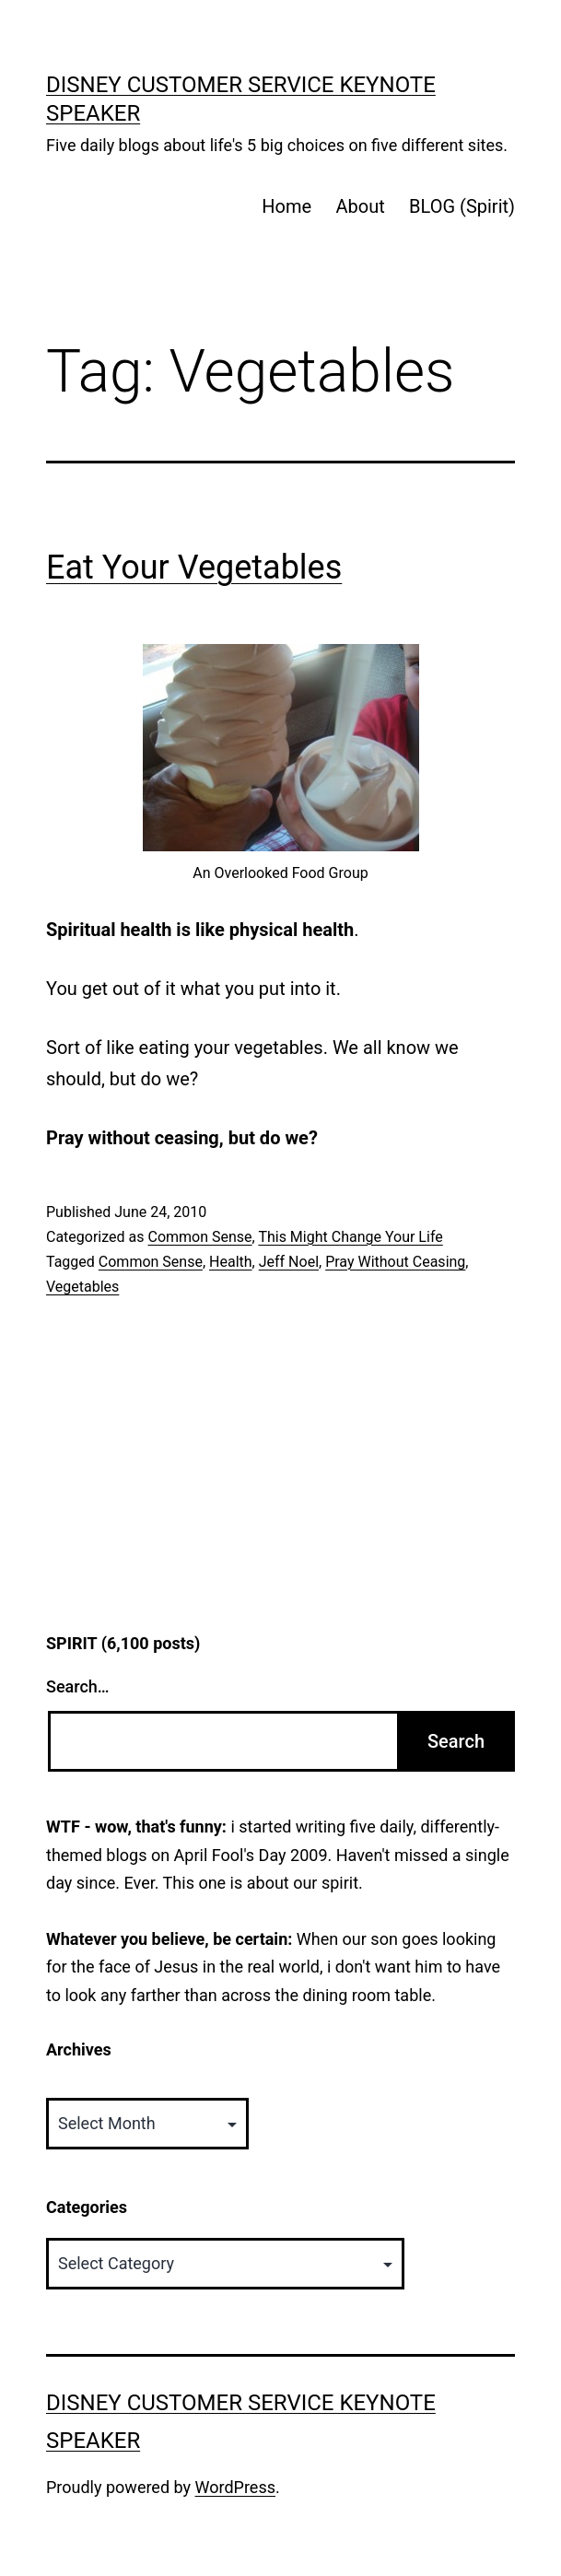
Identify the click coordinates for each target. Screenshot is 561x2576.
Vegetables (82, 1286)
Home (286, 206)
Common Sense (199, 1237)
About (359, 206)
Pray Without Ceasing (395, 1261)
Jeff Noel (289, 1261)
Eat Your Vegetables (194, 567)
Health (230, 1261)
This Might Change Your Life (350, 1237)
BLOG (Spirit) (462, 206)
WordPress (235, 2487)
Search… (78, 1686)
